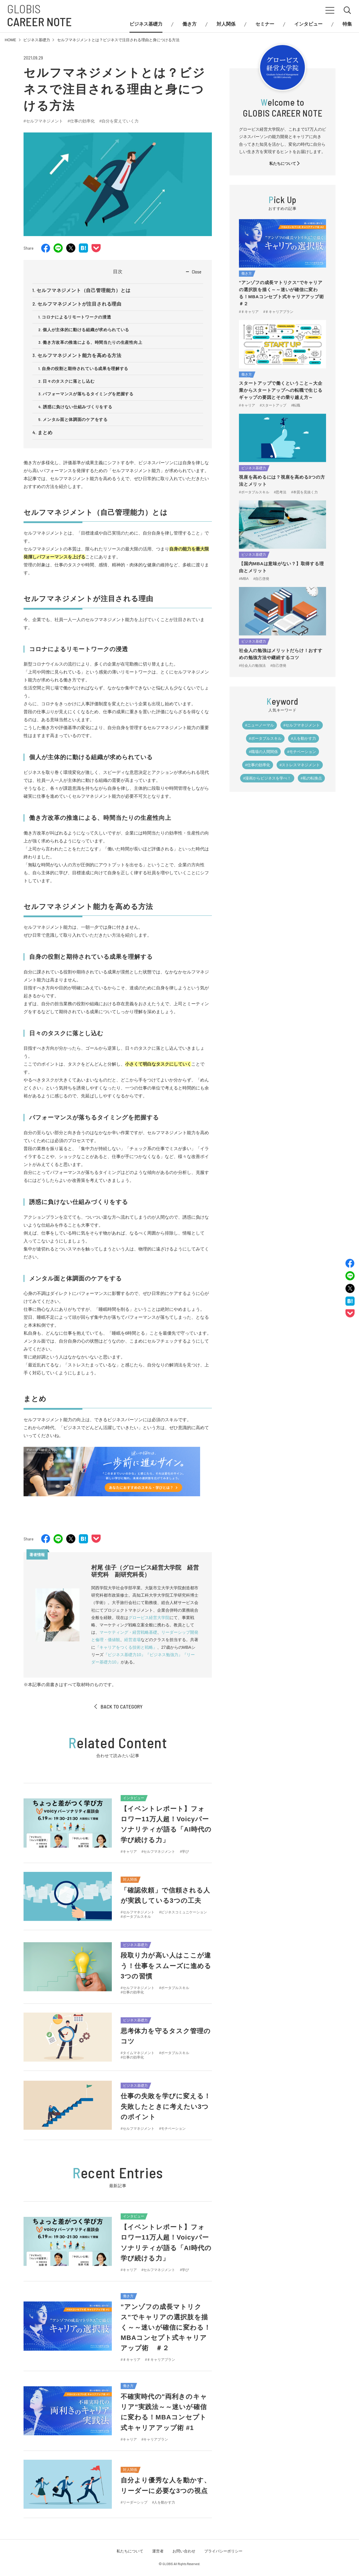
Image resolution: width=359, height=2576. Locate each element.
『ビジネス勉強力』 (163, 1654)
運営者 (158, 2551)
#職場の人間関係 (263, 751)
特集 (347, 23)
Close (196, 271)
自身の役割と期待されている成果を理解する (85, 368)
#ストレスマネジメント (300, 765)
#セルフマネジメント (43, 121)
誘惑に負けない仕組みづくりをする (77, 406)
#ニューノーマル (259, 725)
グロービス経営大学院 (148, 1617)
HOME (10, 40)
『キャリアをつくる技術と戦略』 (126, 1647)
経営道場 (132, 1639)
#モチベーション (301, 751)
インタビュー (308, 23)
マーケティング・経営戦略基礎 (128, 1632)
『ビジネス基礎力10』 (124, 1654)
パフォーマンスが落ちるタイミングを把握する (88, 394)
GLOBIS (39, 15)
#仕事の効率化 (81, 121)
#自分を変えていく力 (119, 121)
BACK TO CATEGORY (118, 1706)
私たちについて (284, 163)
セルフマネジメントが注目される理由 (79, 303)
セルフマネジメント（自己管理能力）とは (83, 290)
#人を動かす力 (303, 738)
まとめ (45, 432)
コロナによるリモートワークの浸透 (76, 317)
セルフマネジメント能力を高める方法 (79, 355)
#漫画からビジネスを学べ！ (267, 778)
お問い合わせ (183, 2551)
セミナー (264, 23)
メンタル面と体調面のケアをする (75, 419)
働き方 (189, 23)
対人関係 (226, 23)
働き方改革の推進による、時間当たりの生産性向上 (92, 342)
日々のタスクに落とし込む (68, 381)
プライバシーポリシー (223, 2551)
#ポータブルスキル (265, 738)
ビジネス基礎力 (145, 23)
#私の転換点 (311, 778)
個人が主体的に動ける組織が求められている (86, 329)
